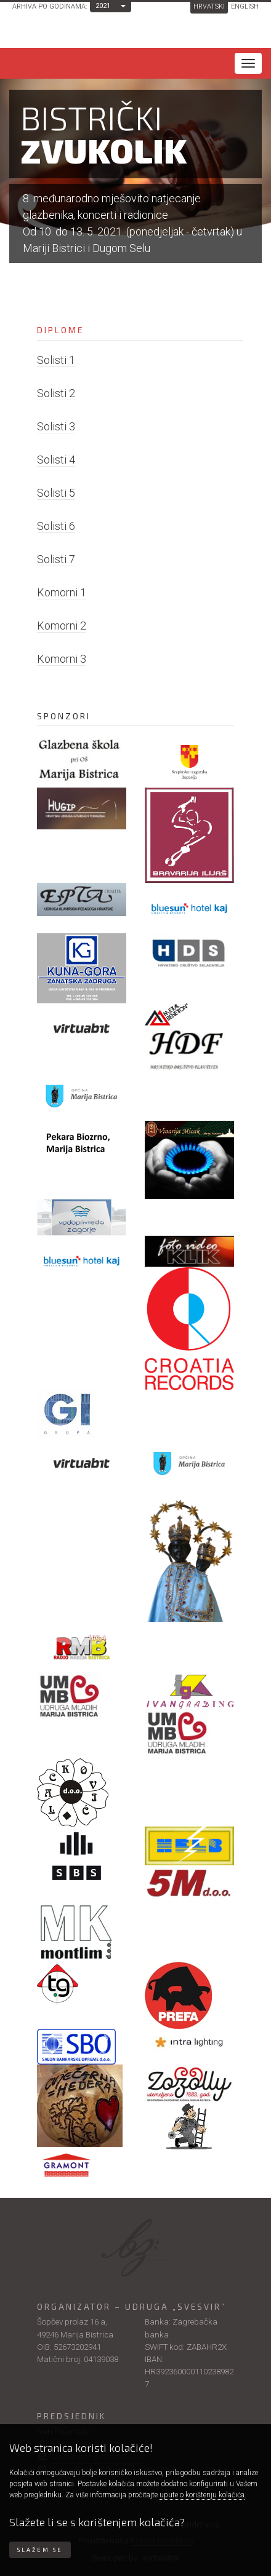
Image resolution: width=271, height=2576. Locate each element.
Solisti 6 (56, 526)
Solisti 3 (56, 426)
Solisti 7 (56, 559)
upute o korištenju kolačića (202, 2495)
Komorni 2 (61, 625)
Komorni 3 (61, 658)
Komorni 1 (61, 592)
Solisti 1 (56, 360)
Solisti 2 (56, 393)
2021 (102, 6)
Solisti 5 (56, 492)
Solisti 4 (56, 459)
